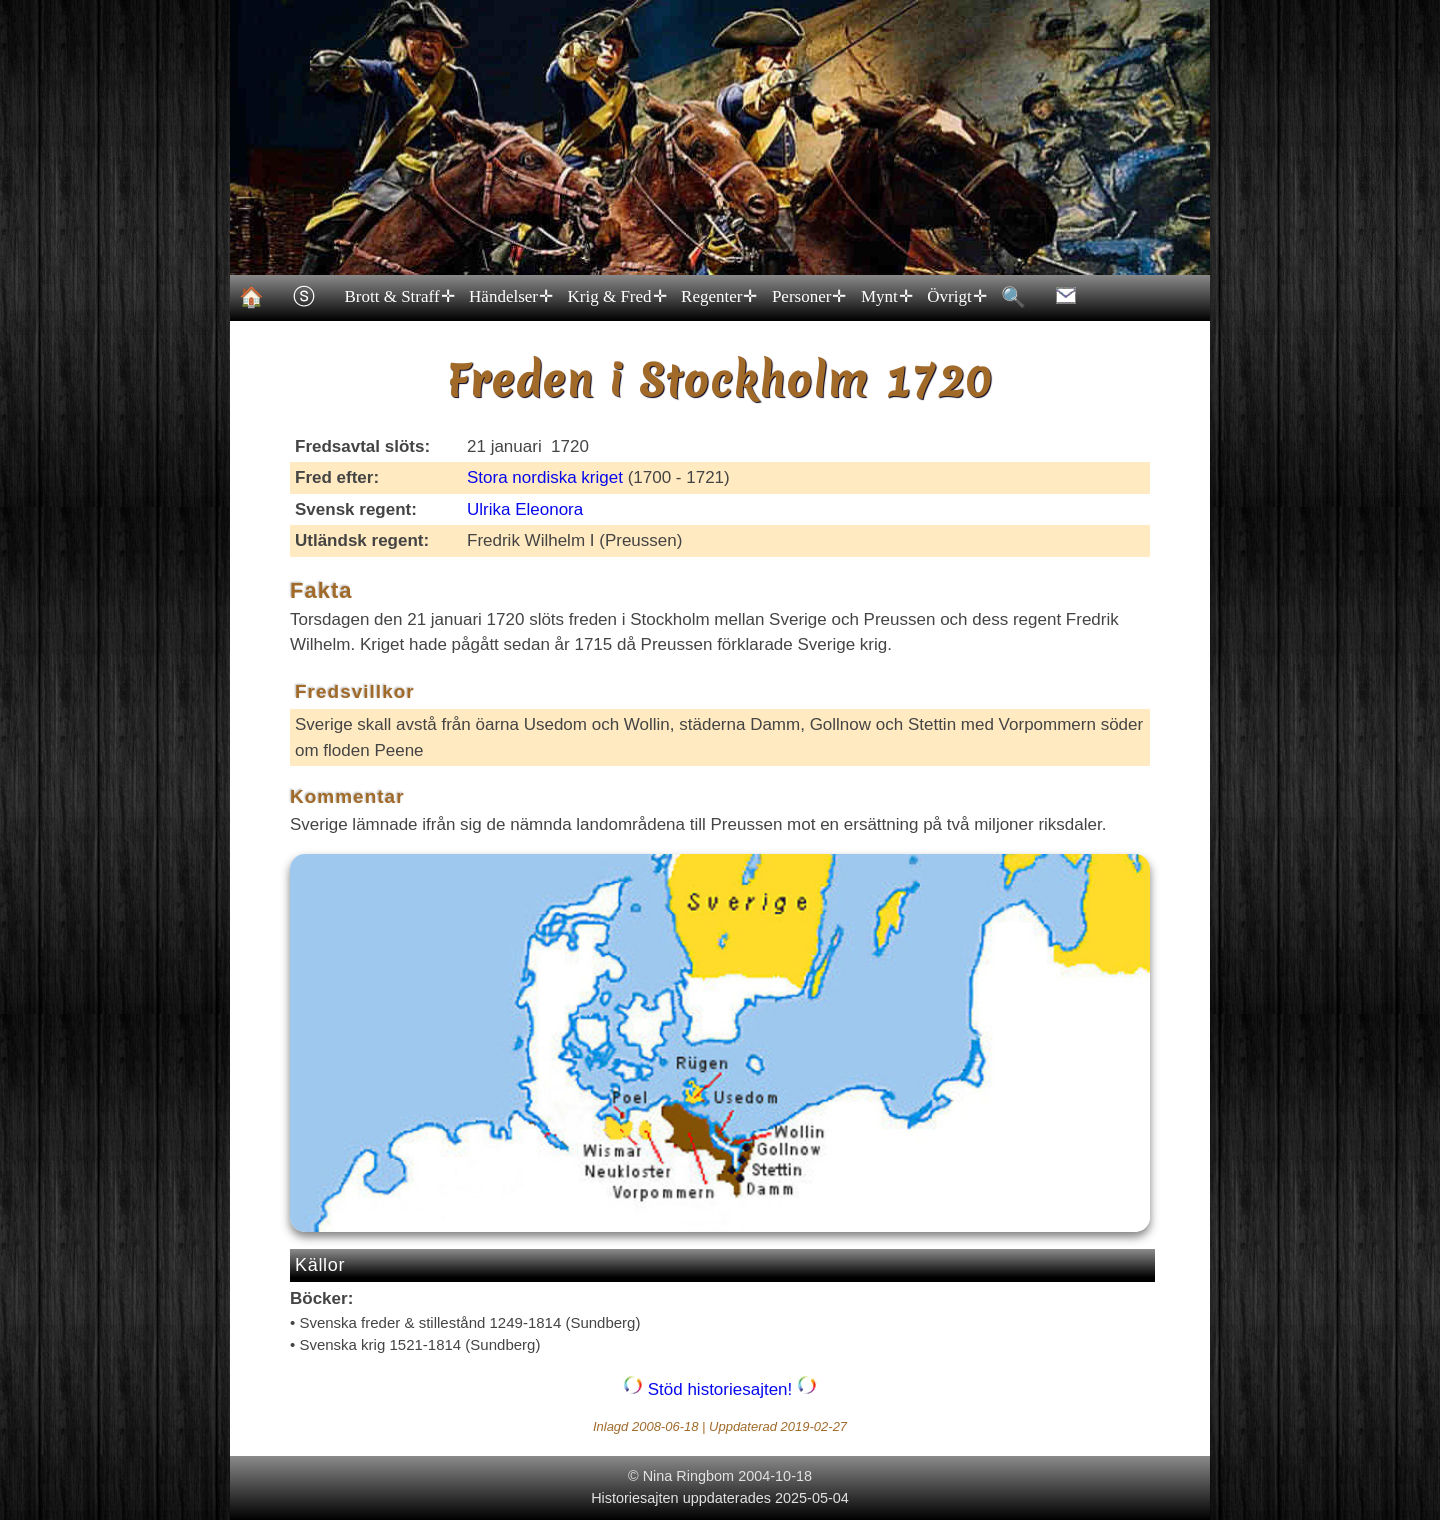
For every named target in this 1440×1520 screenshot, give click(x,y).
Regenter (718, 297)
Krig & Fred (616, 297)
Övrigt (956, 297)
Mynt (885, 297)
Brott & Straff (398, 297)
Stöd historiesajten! (720, 1389)
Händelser (510, 297)
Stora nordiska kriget (545, 477)
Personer (807, 297)
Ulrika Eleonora (525, 509)
